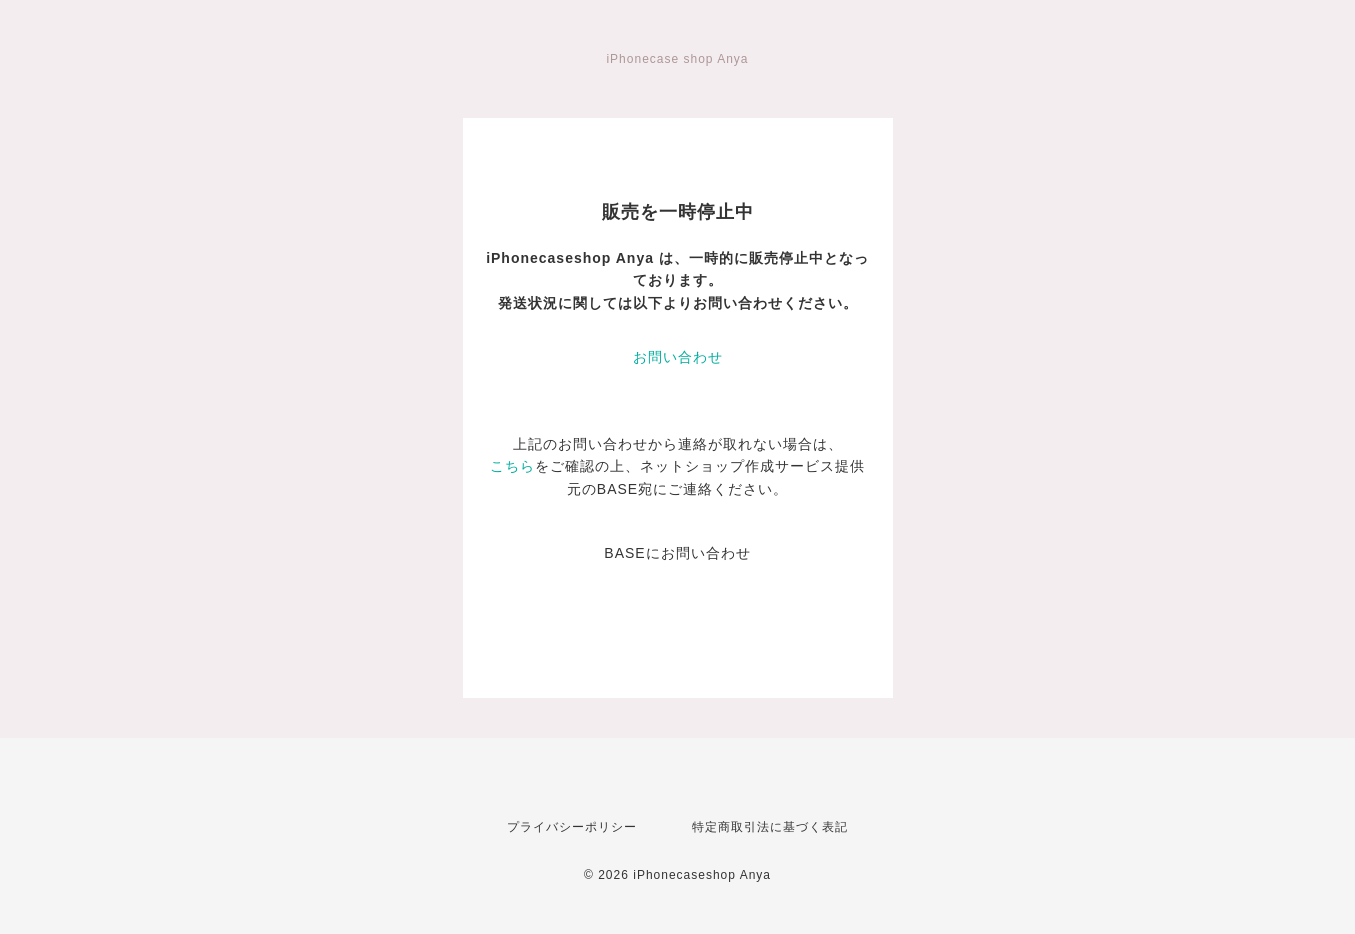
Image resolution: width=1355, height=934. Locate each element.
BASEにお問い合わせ (677, 553)
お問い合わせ (678, 357)
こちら (512, 466)
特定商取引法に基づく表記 (770, 827)
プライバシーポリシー (572, 827)
